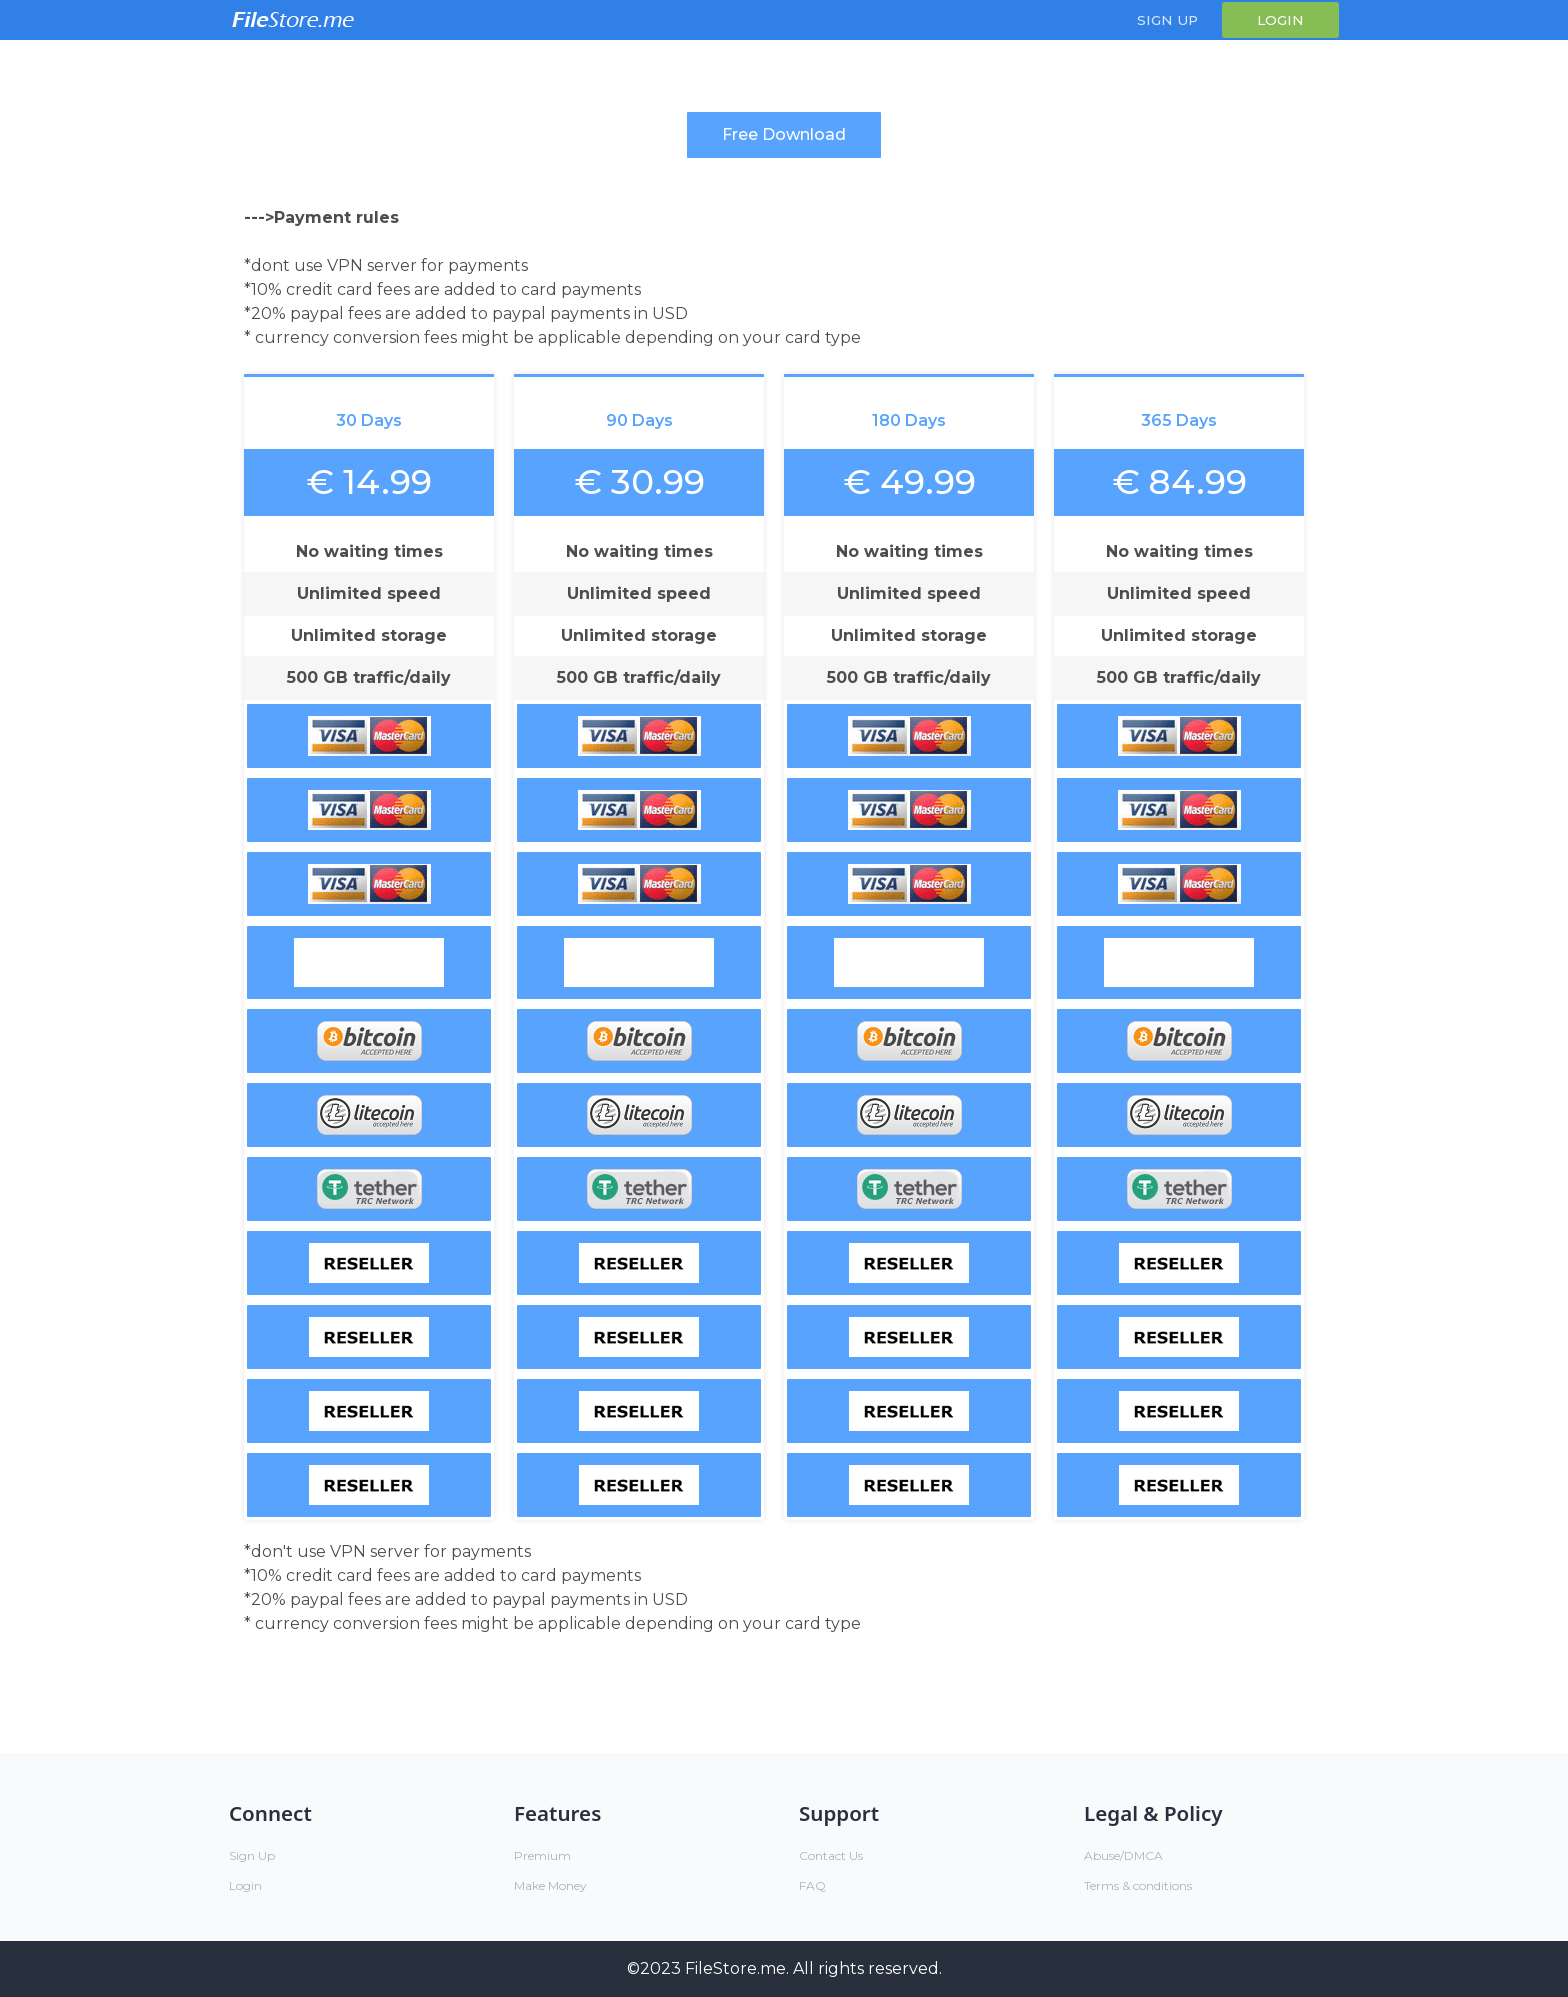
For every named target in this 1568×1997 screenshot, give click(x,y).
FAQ (812, 1885)
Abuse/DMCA (1123, 1855)
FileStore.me (735, 1968)
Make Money (550, 1885)
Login (1280, 20)
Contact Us (831, 1855)
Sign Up (1167, 20)
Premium (542, 1855)
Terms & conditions (1138, 1885)
